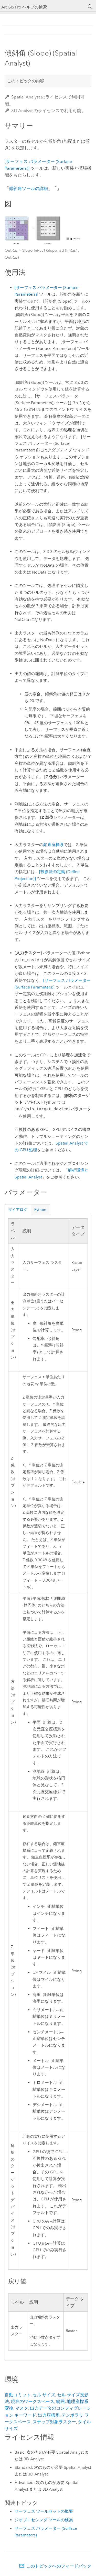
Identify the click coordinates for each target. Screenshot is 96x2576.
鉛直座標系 (53, 844)
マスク (21, 2408)
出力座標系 (49, 2415)
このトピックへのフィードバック (58, 2566)
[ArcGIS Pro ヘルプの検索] (43, 7)
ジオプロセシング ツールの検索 (44, 2519)
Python (40, 1209)
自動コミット (18, 2394)
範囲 (60, 2401)
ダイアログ (17, 1209)
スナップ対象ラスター (54, 2421)
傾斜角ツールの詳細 (28, 188)
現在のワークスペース (32, 2401)
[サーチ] (90, 7)
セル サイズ (44, 2394)
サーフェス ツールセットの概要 (44, 2511)
